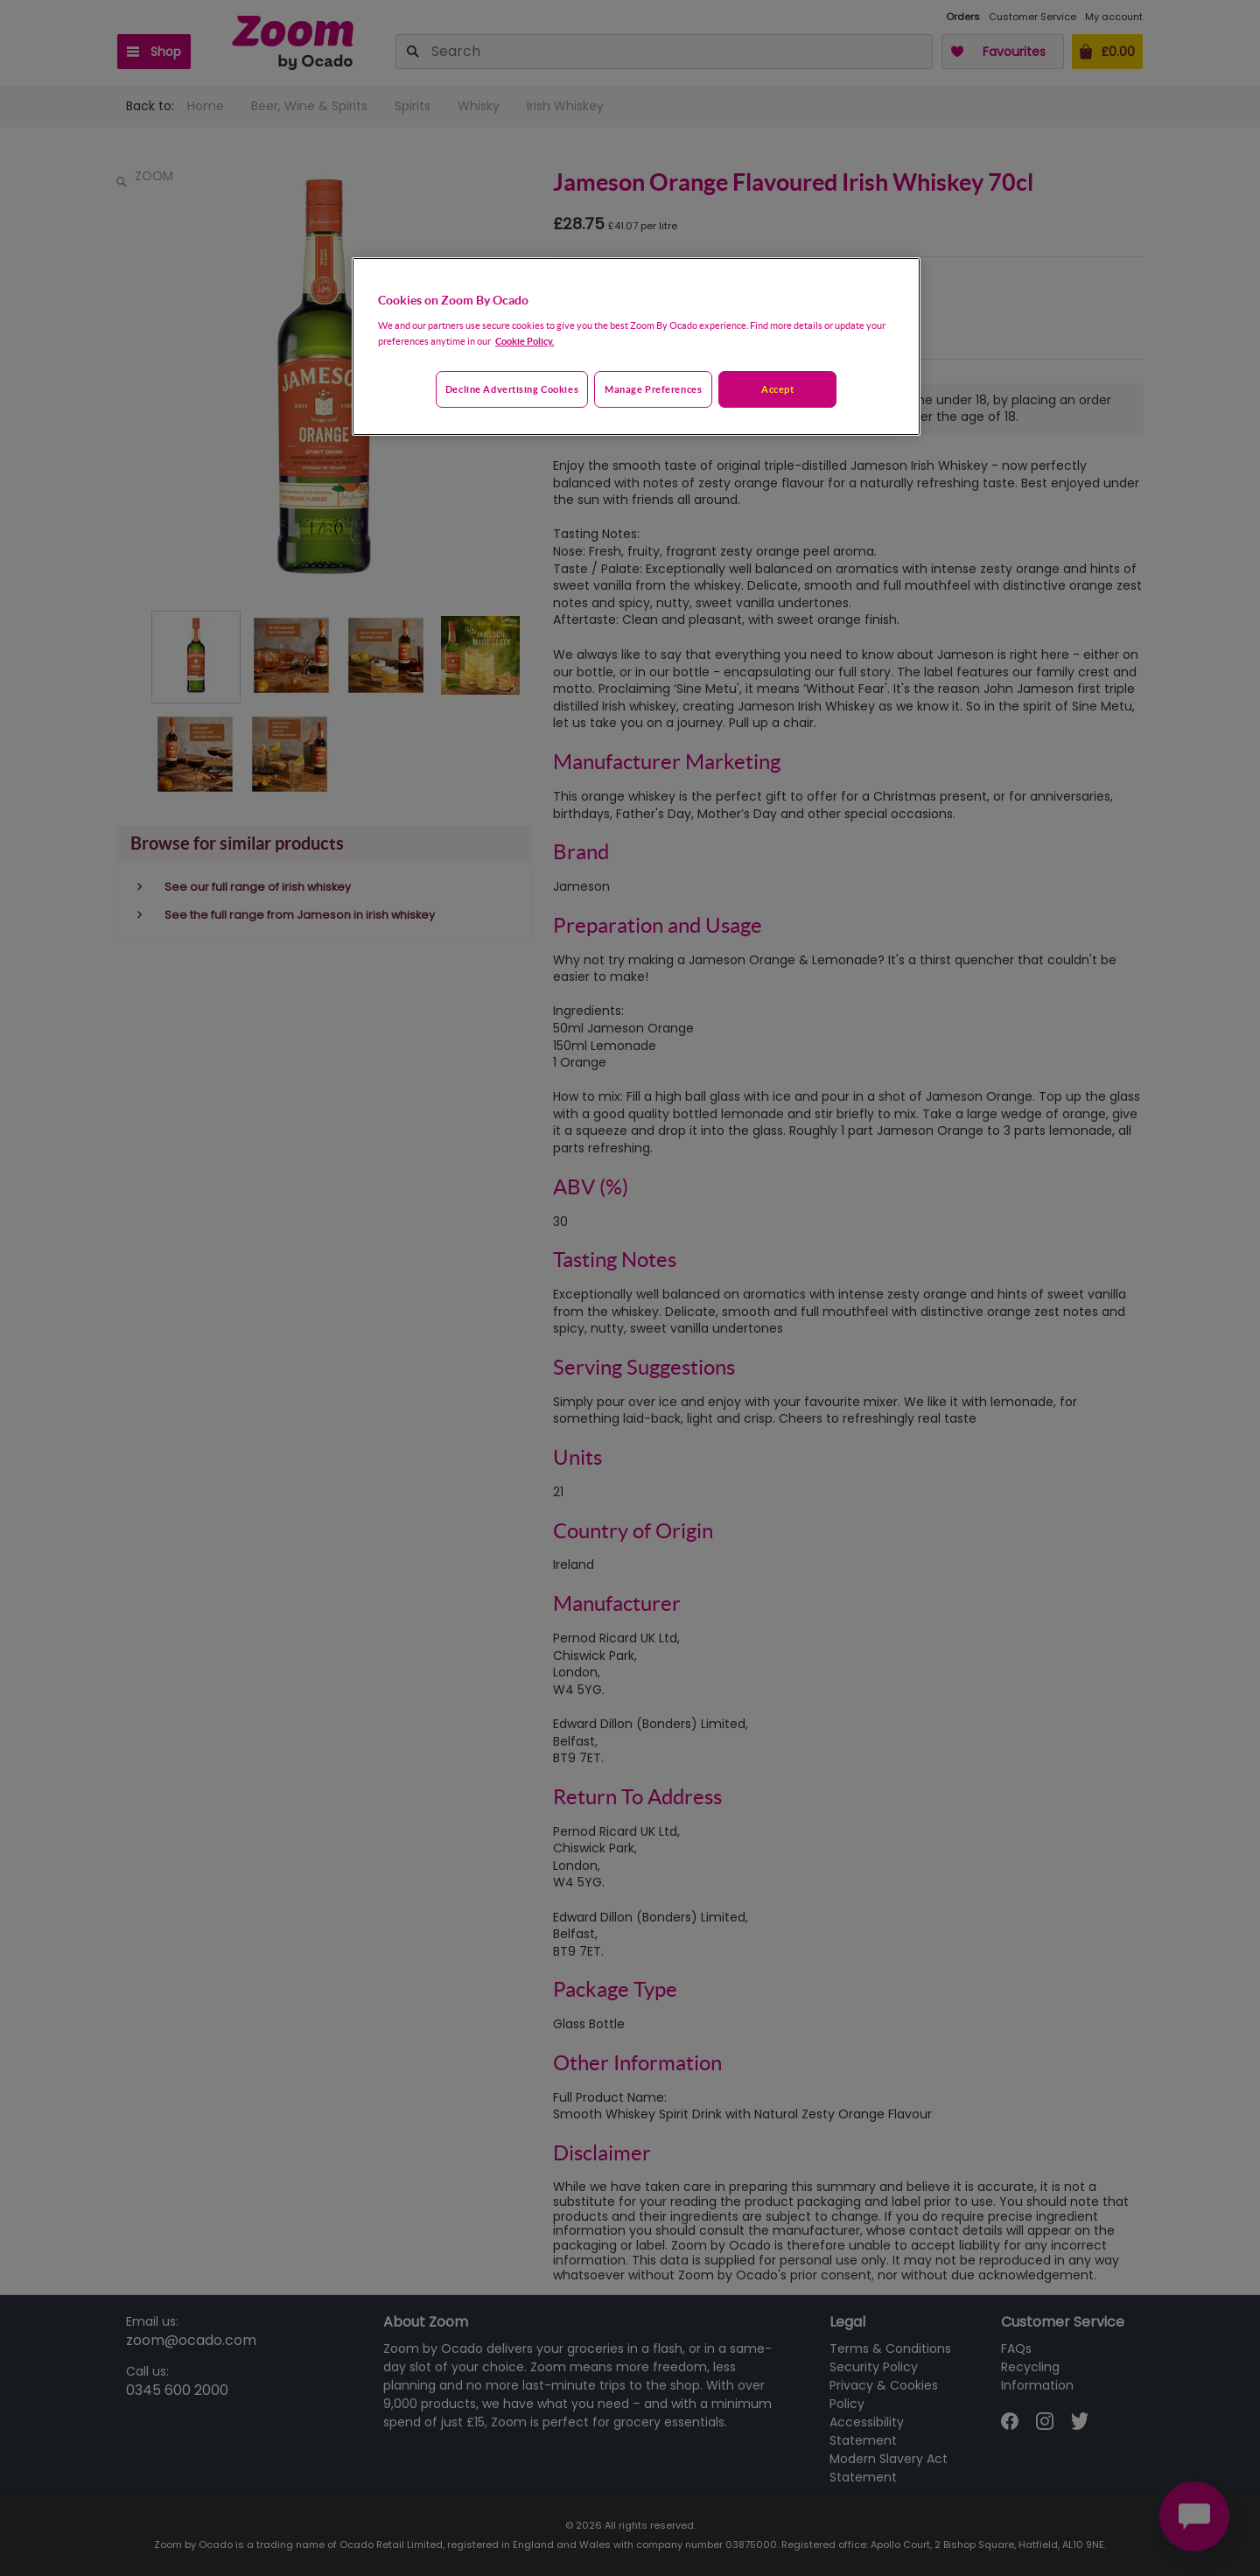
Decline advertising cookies (511, 389)
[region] (636, 346)
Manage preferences (653, 389)
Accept (777, 389)
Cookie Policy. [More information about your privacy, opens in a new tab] (524, 340)
